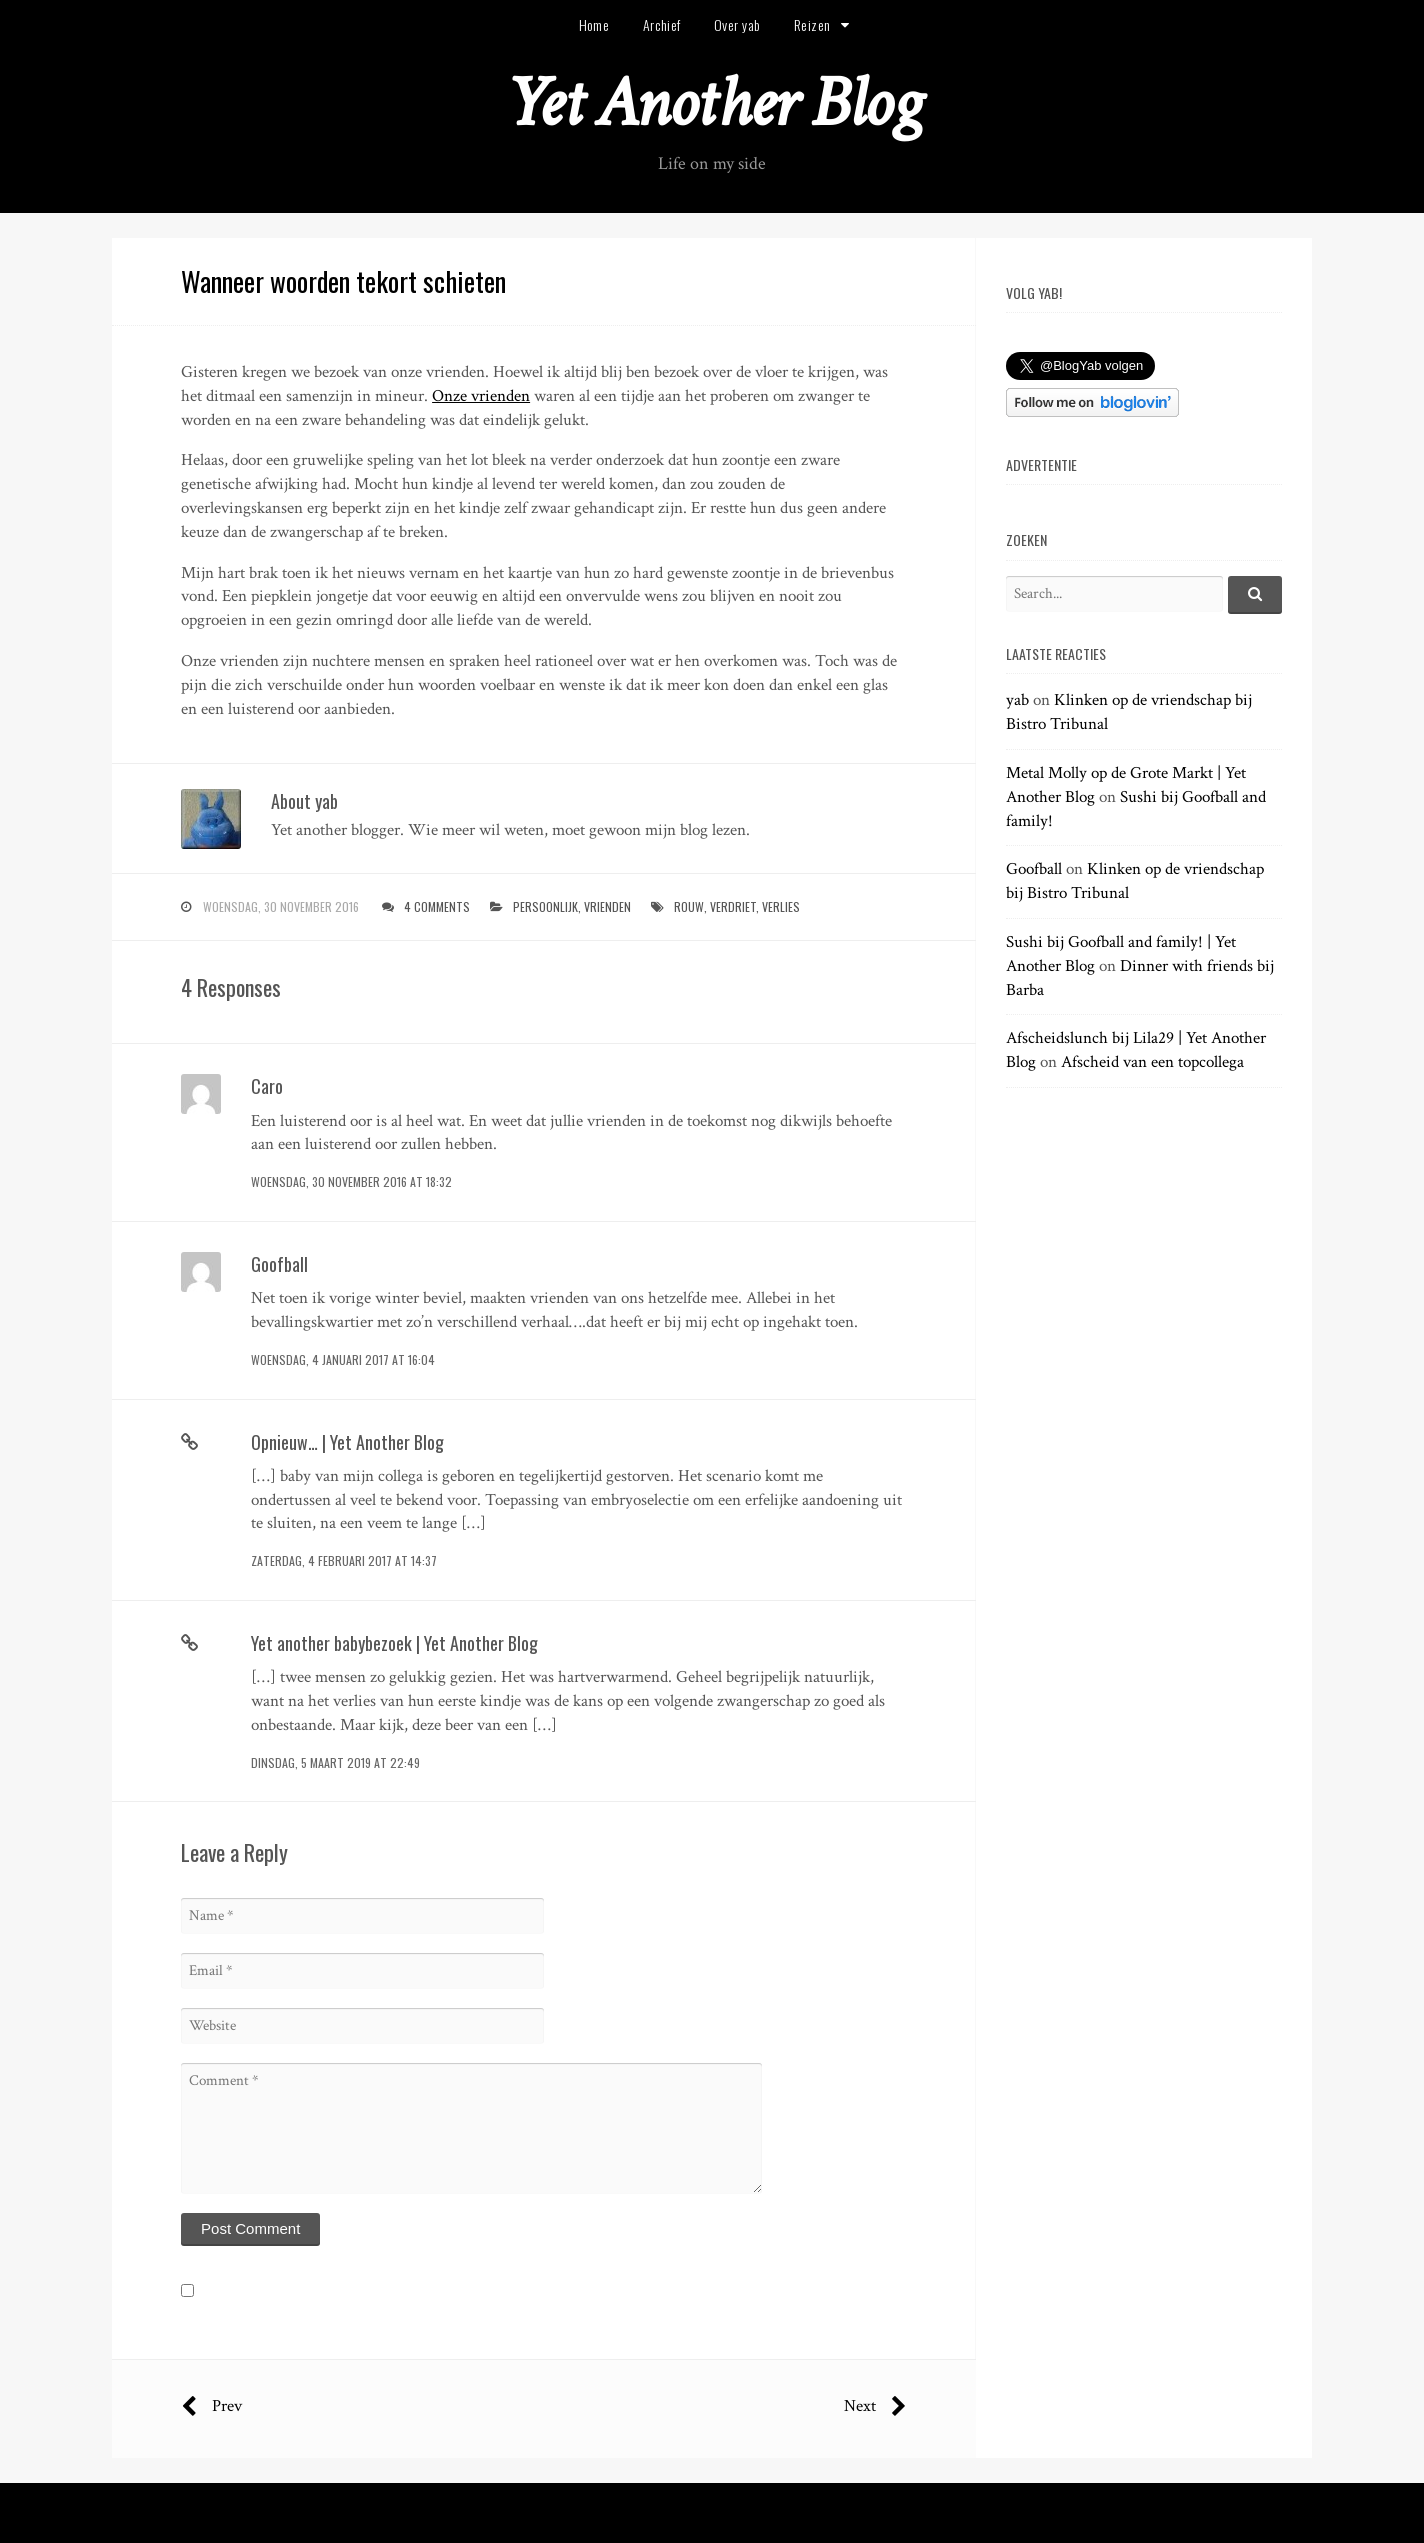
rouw (689, 906)
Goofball (279, 1264)
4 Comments (437, 906)
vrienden (607, 906)
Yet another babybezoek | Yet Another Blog (394, 1643)
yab (1017, 700)
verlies (781, 906)
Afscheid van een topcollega (1152, 1062)
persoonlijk (545, 906)
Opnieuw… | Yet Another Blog (347, 1442)
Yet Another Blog (712, 103)
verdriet (733, 906)
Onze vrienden (481, 396)
